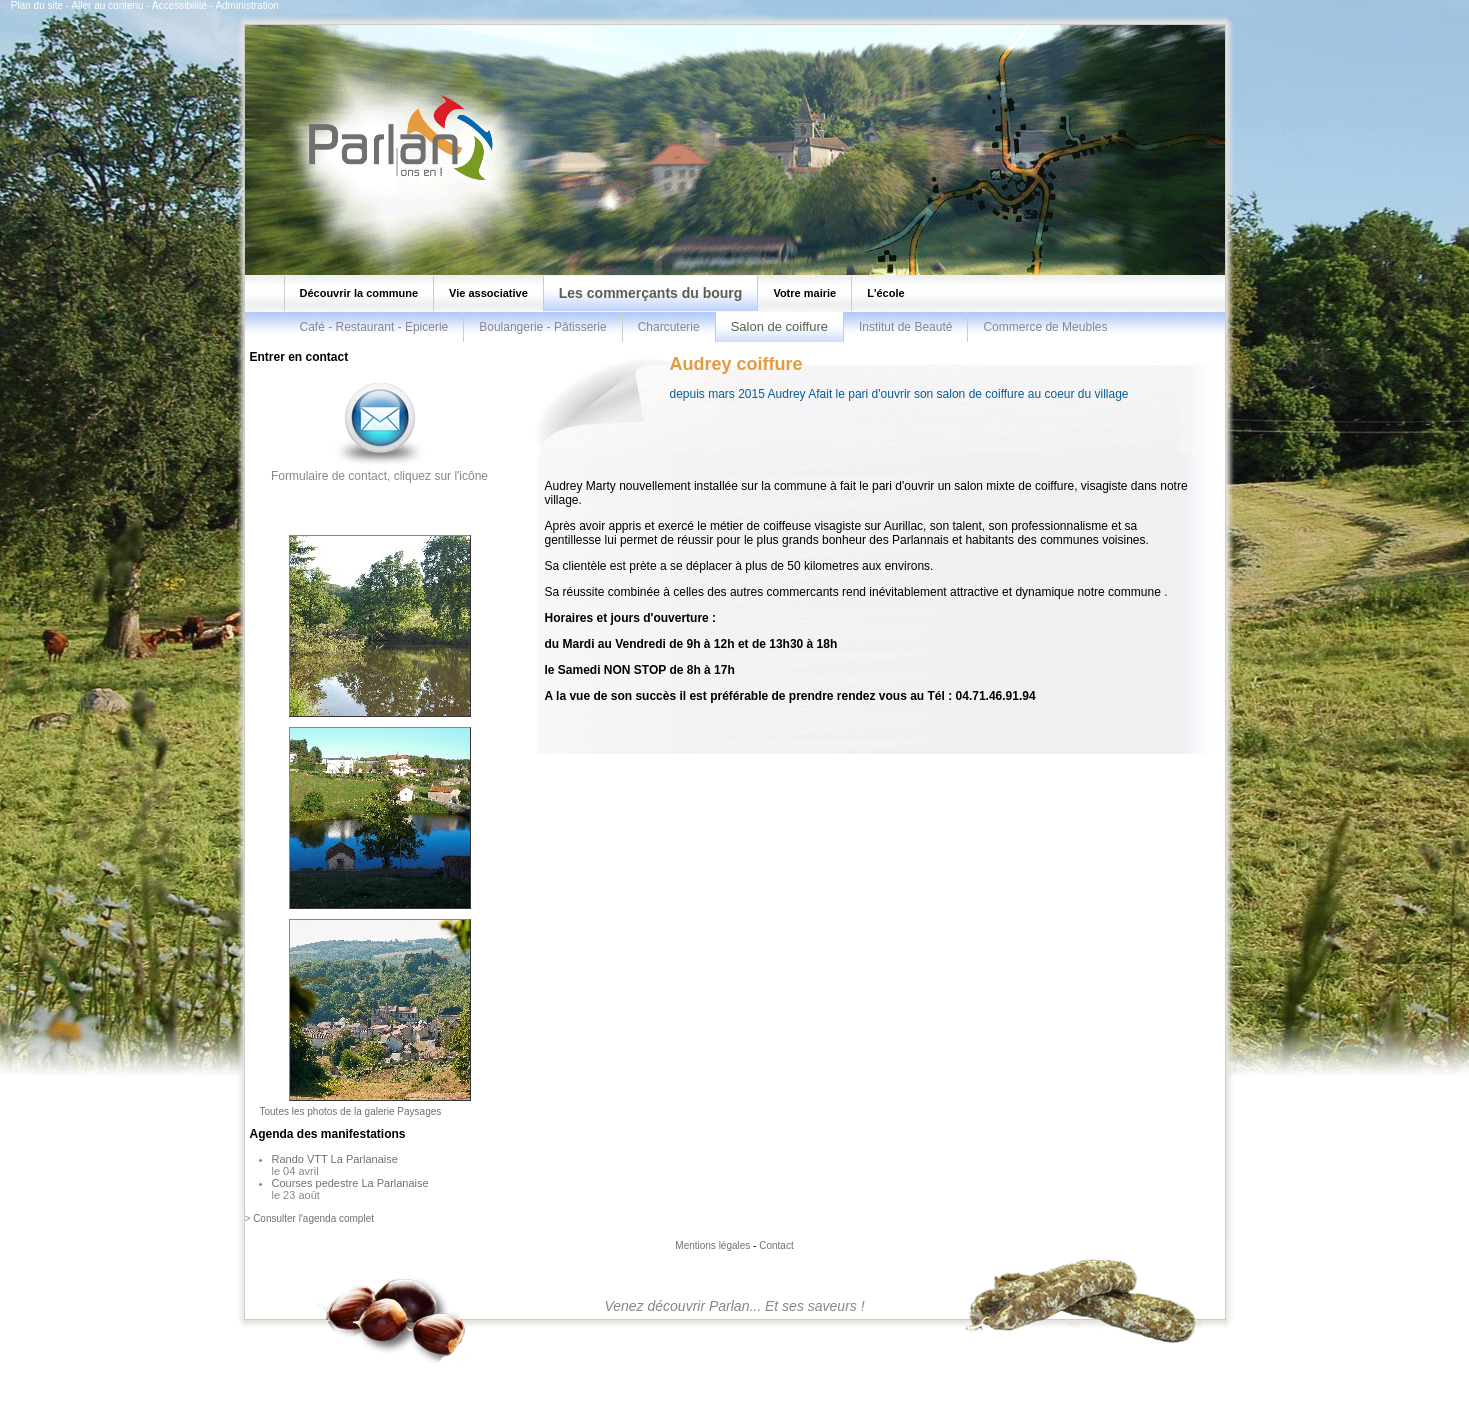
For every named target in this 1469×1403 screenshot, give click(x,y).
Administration (246, 5)
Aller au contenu (107, 5)
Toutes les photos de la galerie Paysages (351, 1111)
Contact (776, 1245)
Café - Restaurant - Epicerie (374, 327)
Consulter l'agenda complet (313, 1218)
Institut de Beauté (905, 327)
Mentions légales (712, 1245)
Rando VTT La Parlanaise (335, 1159)
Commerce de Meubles (1045, 327)
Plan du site (37, 5)
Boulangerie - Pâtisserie (542, 327)
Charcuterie (669, 327)
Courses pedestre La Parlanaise (350, 1183)
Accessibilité (179, 5)
